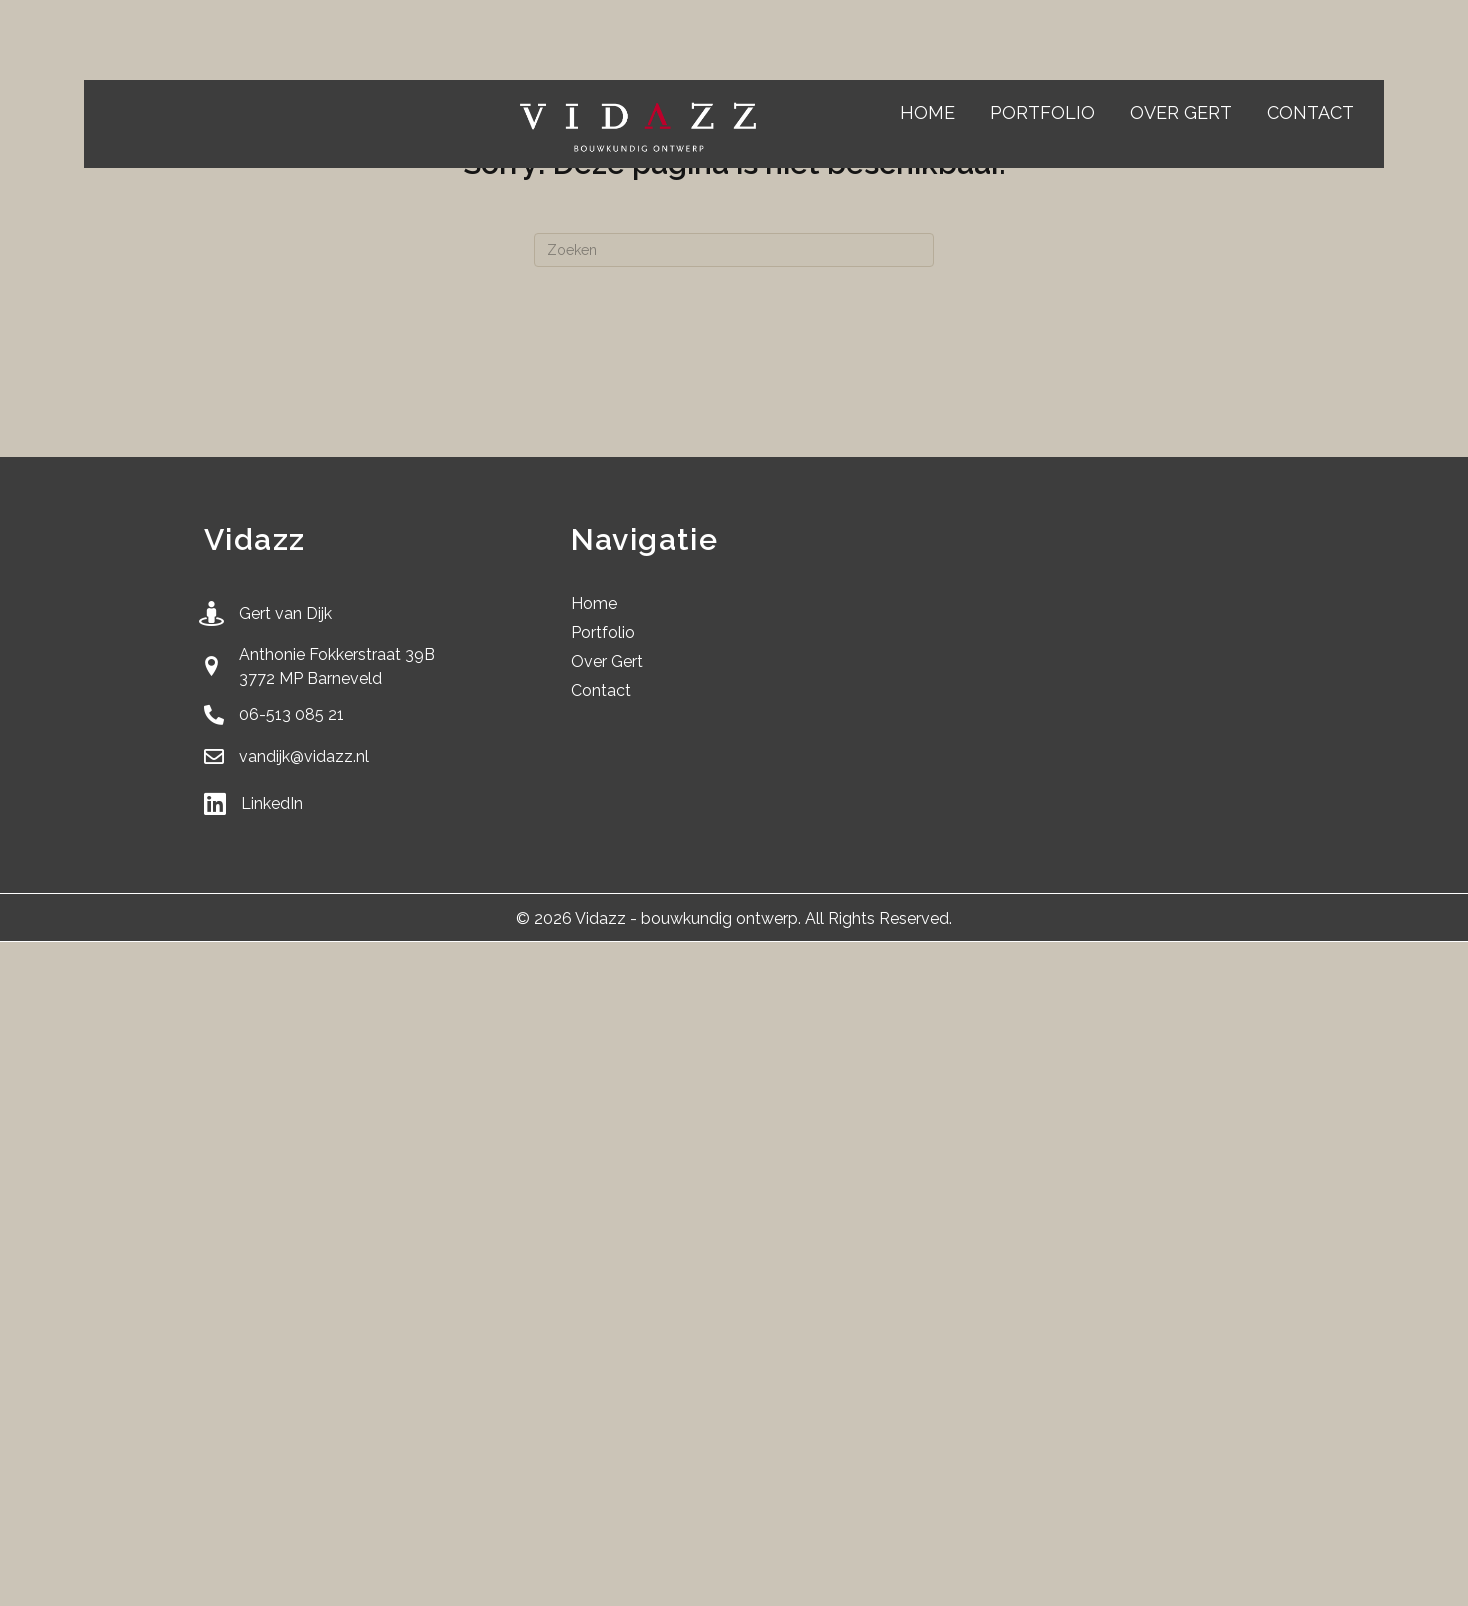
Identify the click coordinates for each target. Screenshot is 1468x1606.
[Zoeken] (734, 250)
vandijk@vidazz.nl (304, 756)
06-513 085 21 (291, 714)
